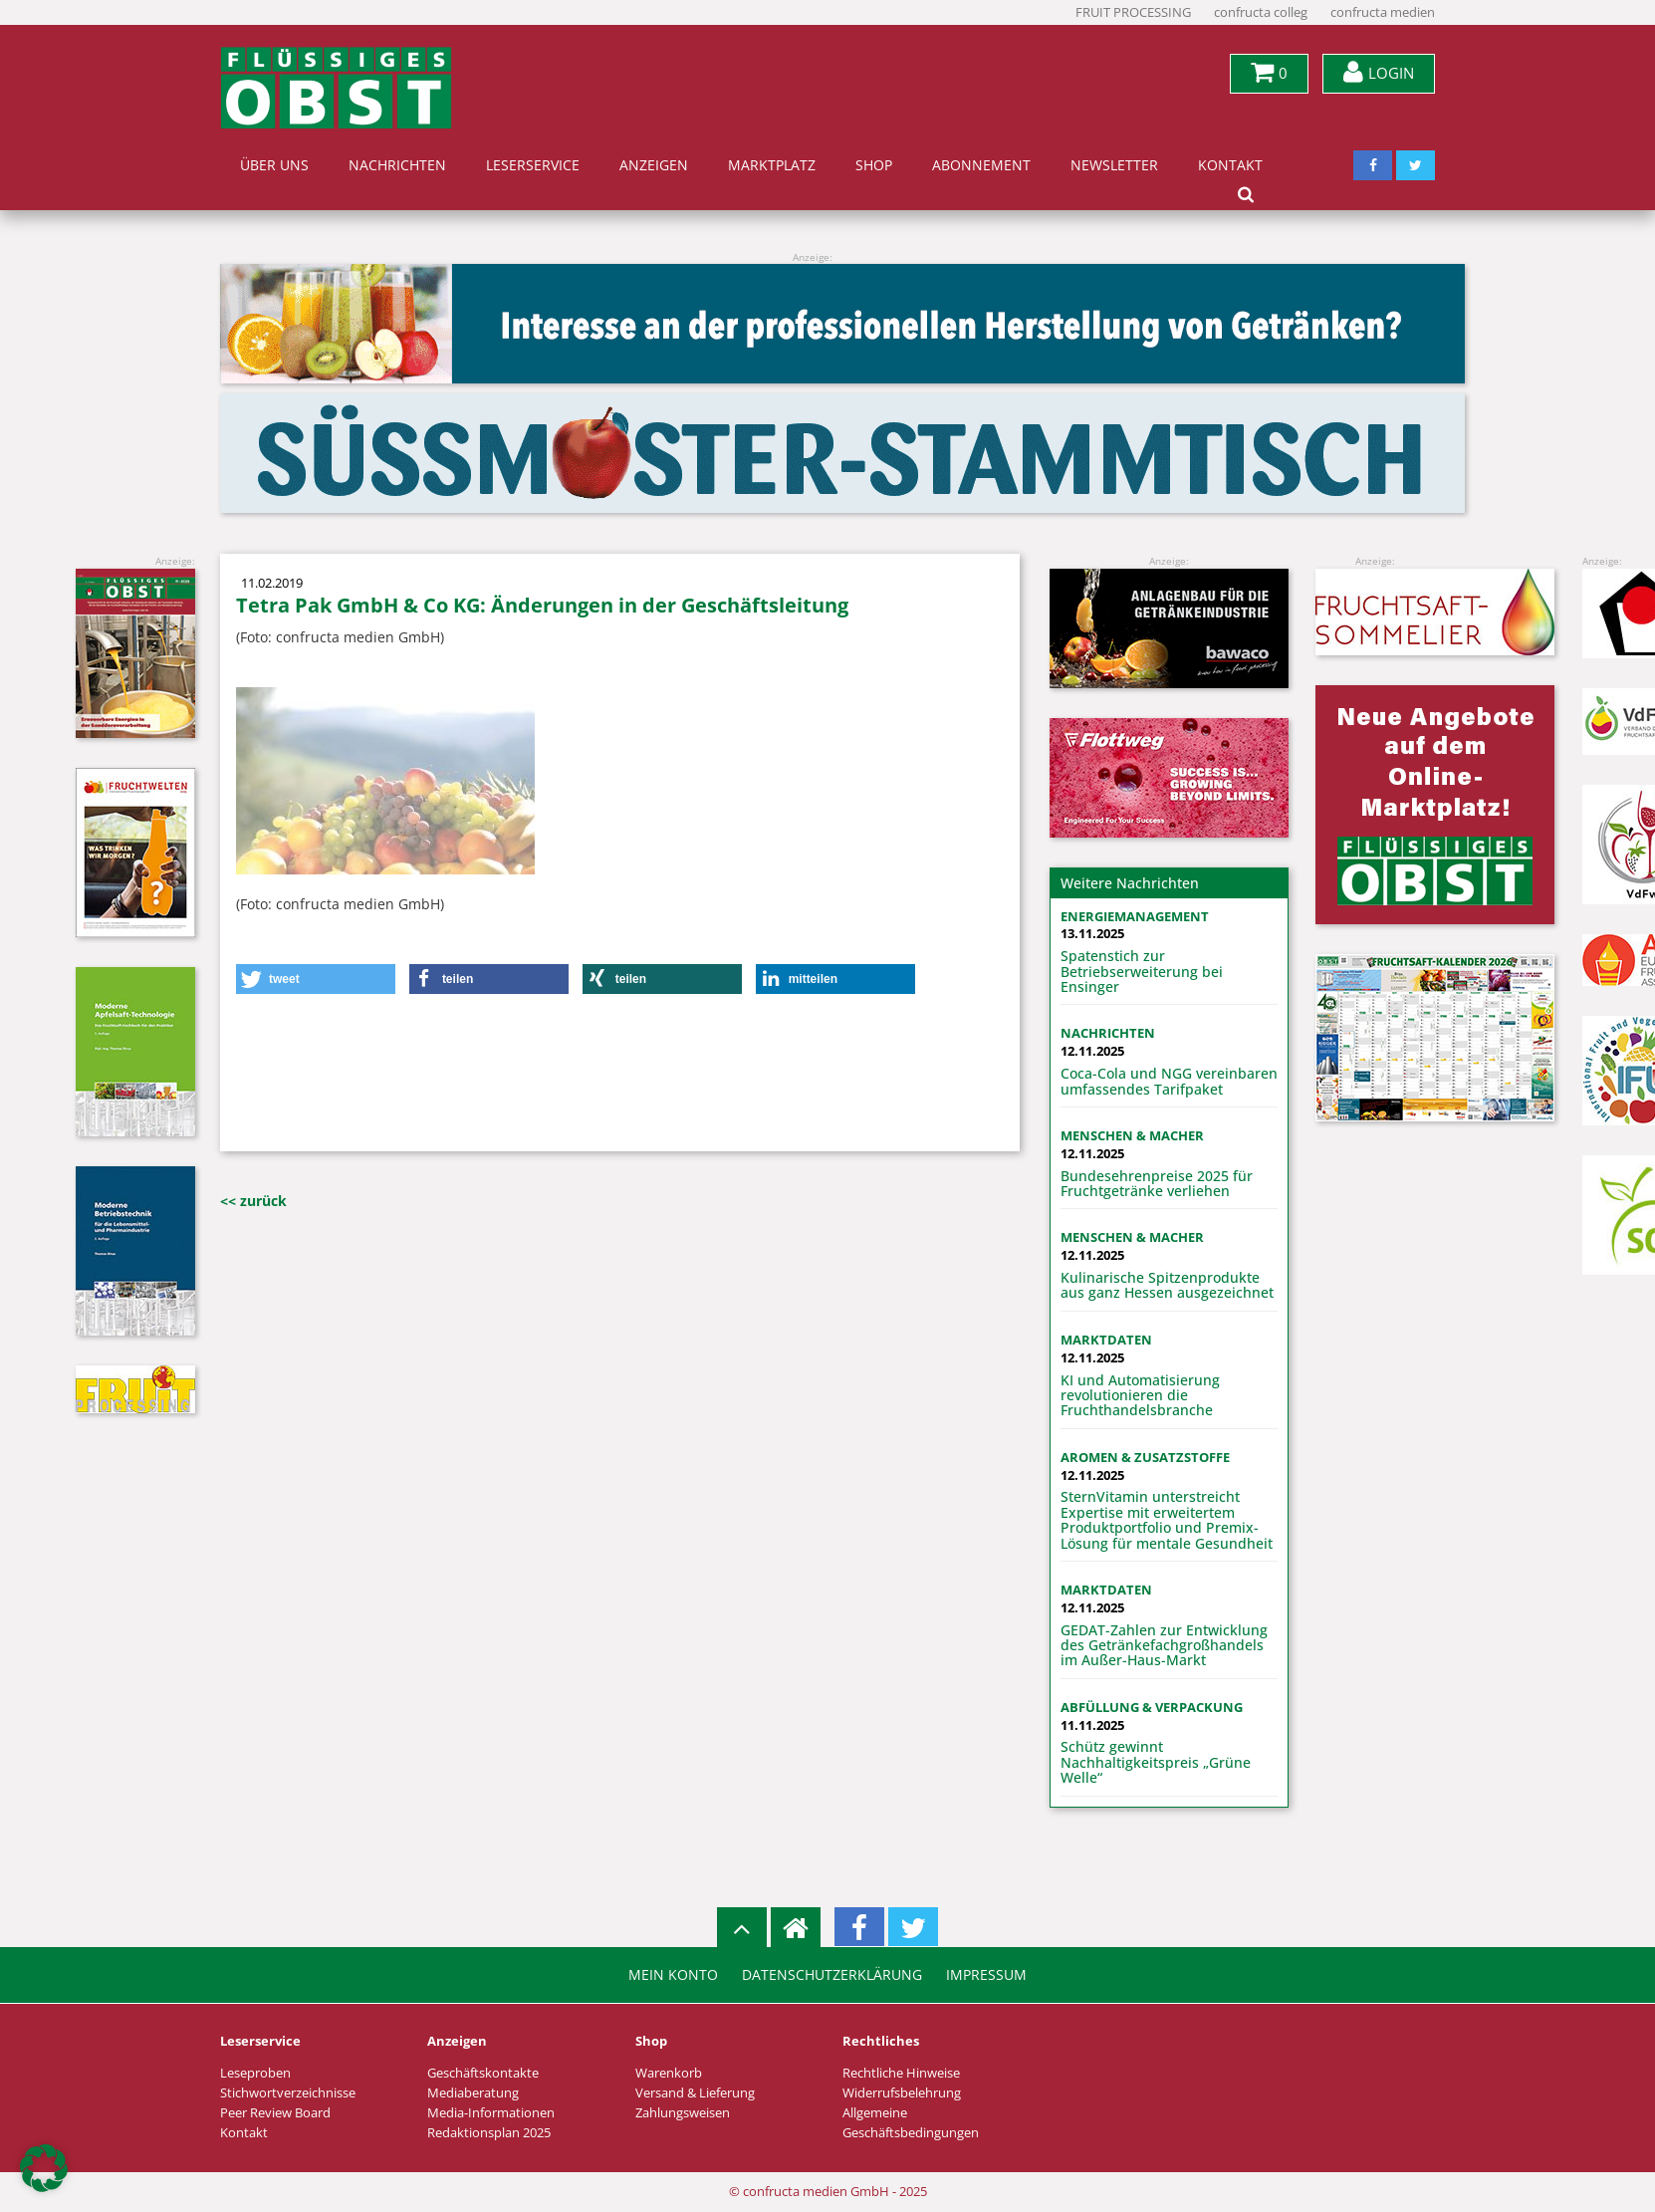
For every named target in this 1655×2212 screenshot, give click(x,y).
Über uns (274, 165)
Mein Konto (673, 1975)
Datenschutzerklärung (832, 1975)
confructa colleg (1260, 12)
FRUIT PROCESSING (1133, 12)
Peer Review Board (275, 2112)
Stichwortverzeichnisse (287, 2093)
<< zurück (253, 1200)
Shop (873, 165)
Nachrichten (397, 165)
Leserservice (533, 165)
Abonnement (981, 165)
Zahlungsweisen (682, 2112)
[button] (315, 979)
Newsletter (1114, 165)
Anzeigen (653, 165)
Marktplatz (772, 165)
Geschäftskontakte (483, 2073)
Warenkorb (668, 2073)
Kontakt (1230, 165)
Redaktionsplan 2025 (489, 2132)
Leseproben (255, 2073)
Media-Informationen (491, 2112)
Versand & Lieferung (695, 2093)
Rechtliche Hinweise (901, 2073)
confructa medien (1382, 12)
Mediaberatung (473, 2093)
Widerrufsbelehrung (901, 2093)
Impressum (986, 1975)
